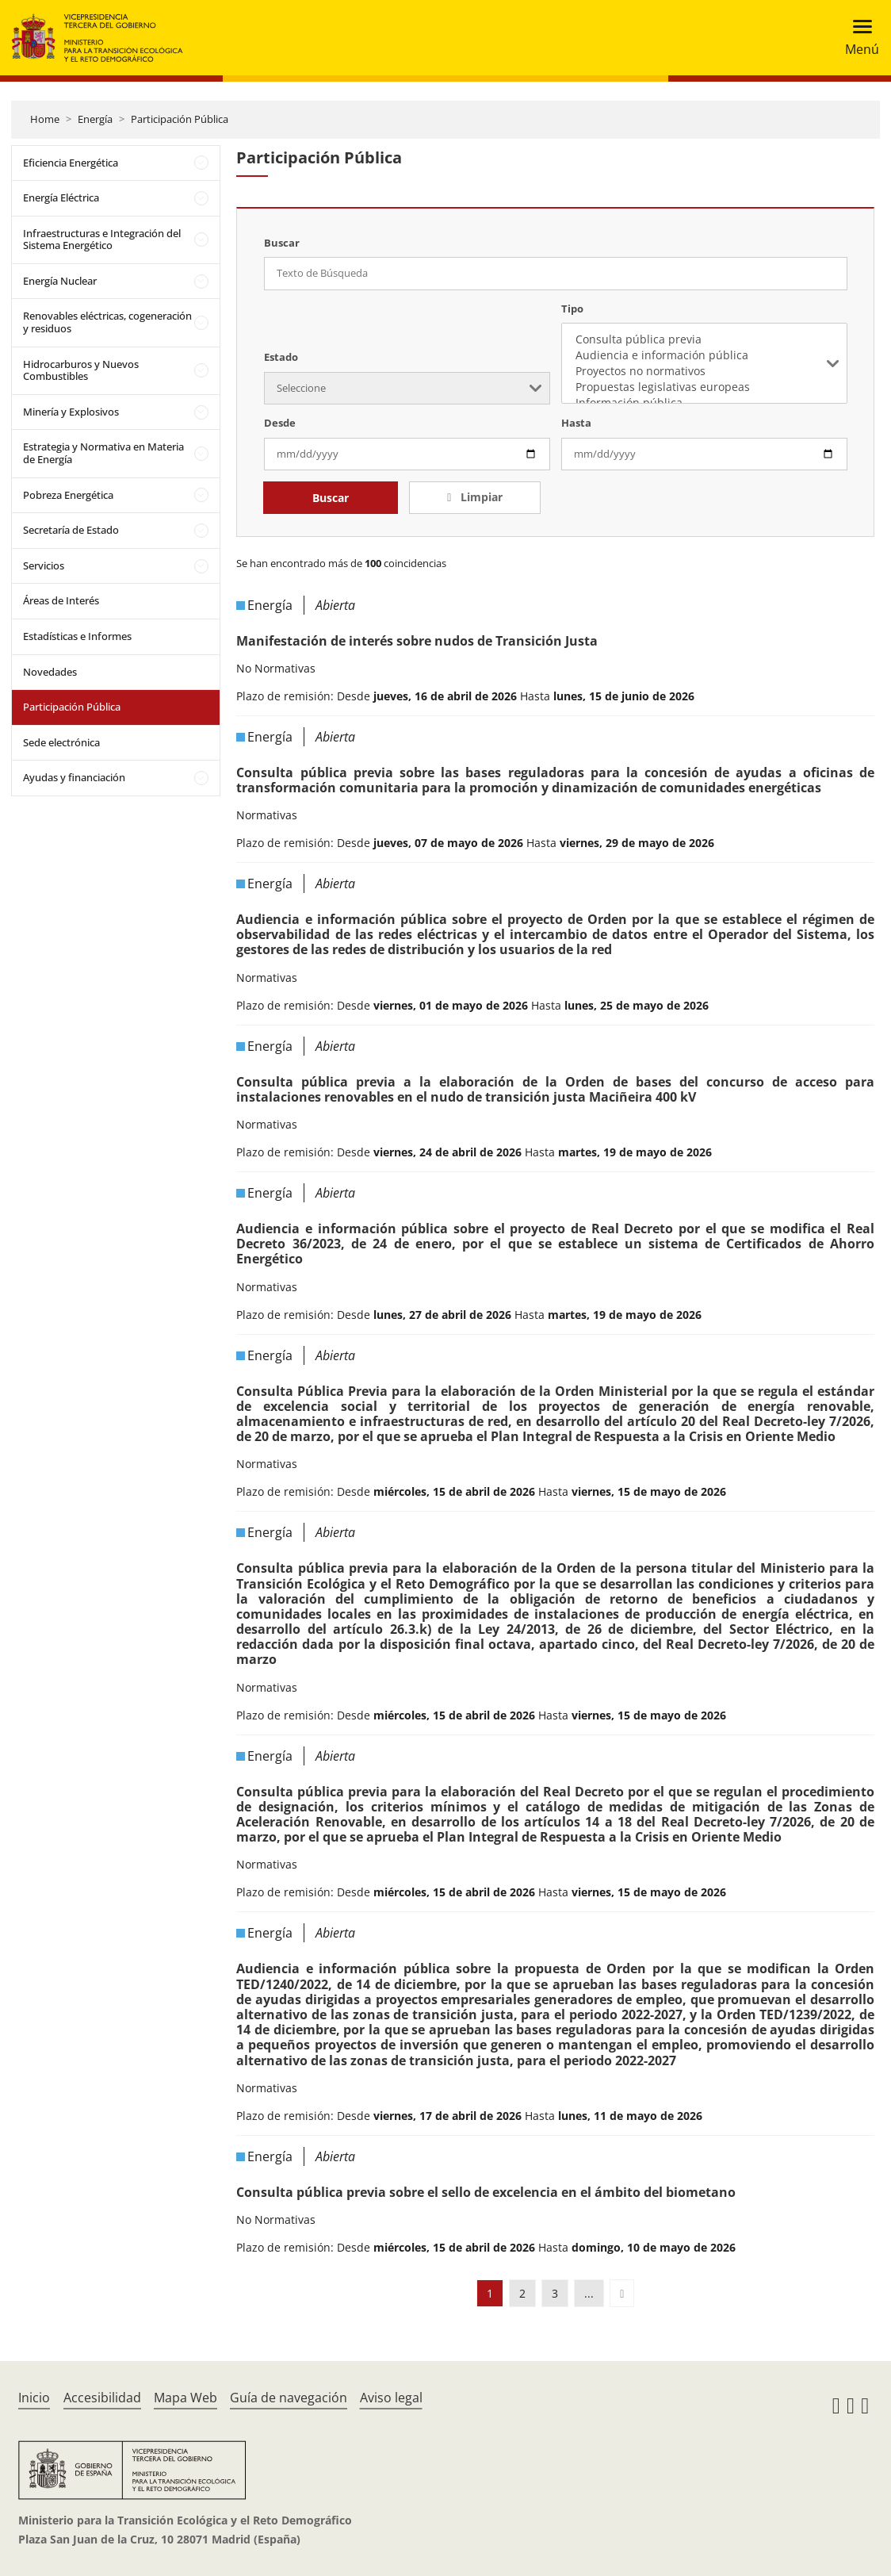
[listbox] (704, 363)
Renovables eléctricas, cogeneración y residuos (107, 322)
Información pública (704, 403)
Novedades (50, 672)
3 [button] (555, 2293)
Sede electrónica (61, 742)
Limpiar (480, 496)
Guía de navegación (288, 2397)
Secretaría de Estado (71, 530)
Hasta (576, 423)
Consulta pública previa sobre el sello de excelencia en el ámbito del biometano (486, 2192)
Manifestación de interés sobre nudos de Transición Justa (417, 641)
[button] (622, 2293)
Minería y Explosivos (71, 411)
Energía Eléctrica (61, 197)
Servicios (43, 565)
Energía (95, 119)
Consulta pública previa (704, 339)
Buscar (330, 497)
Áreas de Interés (61, 600)
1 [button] (490, 2293)
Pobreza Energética (68, 495)
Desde (280, 423)
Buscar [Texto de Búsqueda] (282, 243)
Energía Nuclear (60, 281)
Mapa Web (185, 2397)
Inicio (34, 2397)
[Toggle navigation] (857, 37)
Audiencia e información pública (704, 355)
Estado (281, 357)
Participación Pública (179, 119)
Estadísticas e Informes (77, 636)
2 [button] (522, 2293)
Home (44, 119)
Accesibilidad (102, 2397)
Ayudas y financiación (74, 777)
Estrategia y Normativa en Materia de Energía (103, 452)
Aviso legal (391, 2397)
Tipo (572, 308)
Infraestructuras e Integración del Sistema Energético (102, 239)
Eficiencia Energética (70, 162)
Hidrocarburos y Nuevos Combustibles (81, 370)
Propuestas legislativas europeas (704, 387)
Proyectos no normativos (704, 371)
